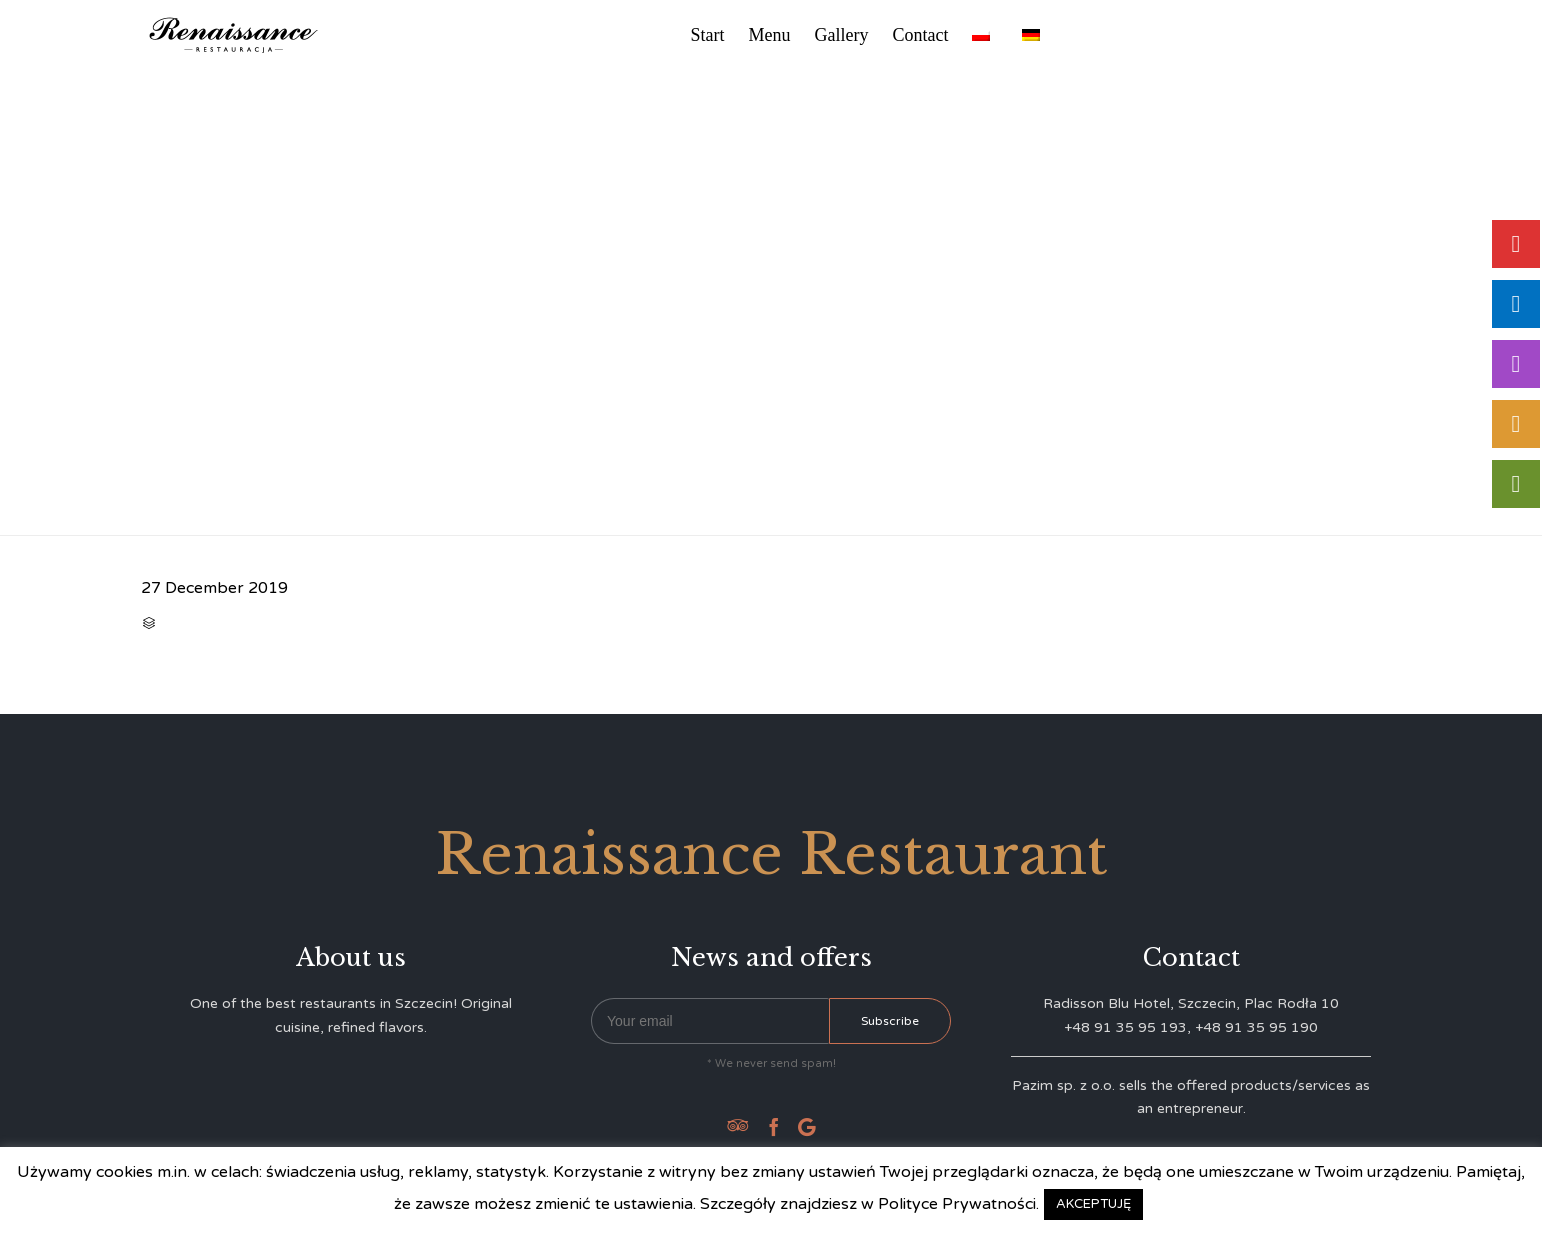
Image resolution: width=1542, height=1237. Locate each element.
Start (708, 35)
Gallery (842, 35)
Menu (770, 35)
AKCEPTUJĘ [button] (1093, 1204)
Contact (920, 35)
